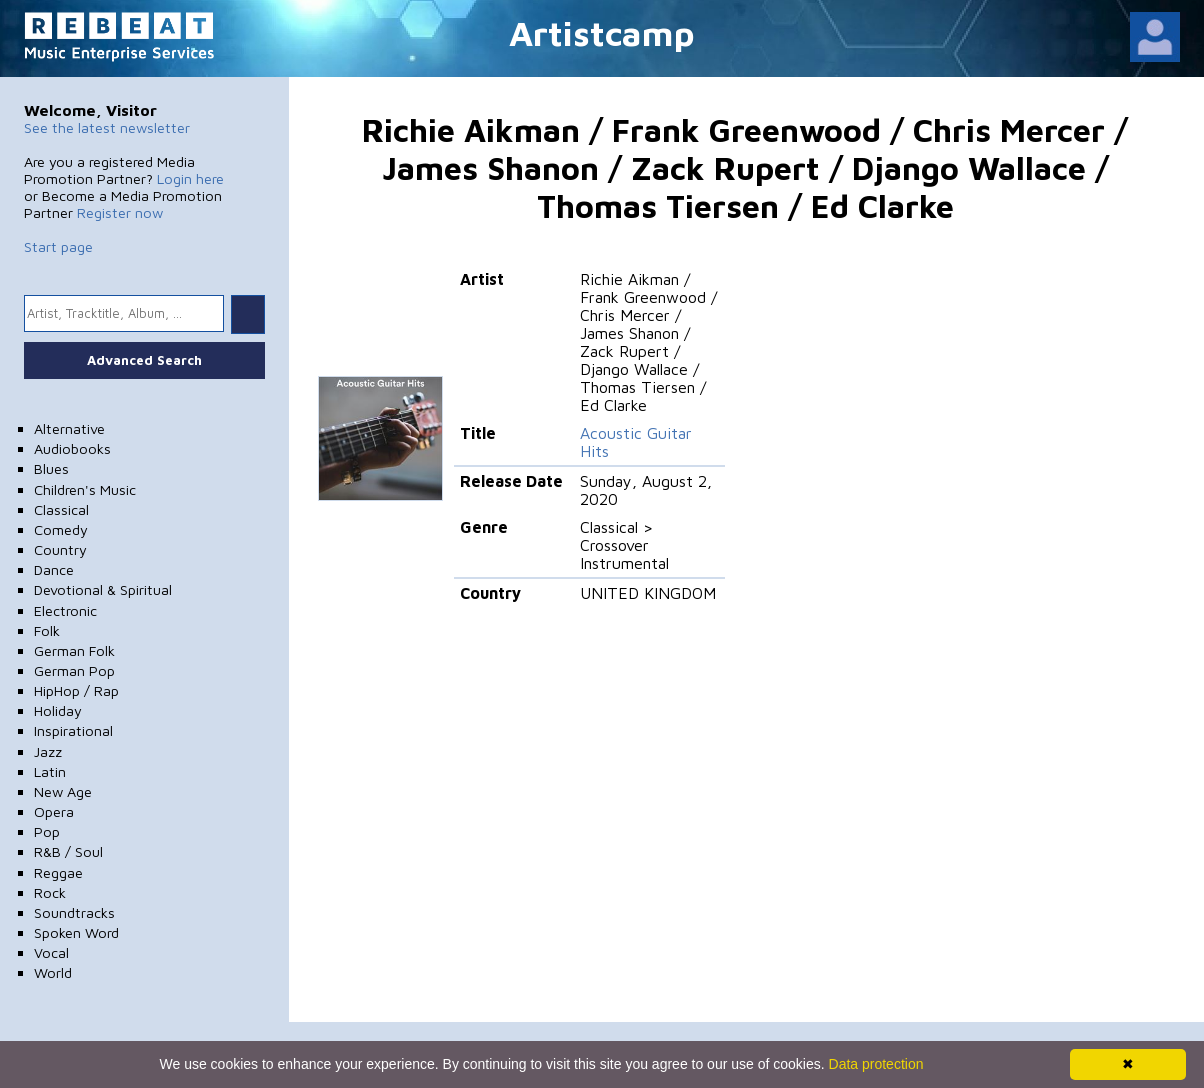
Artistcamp (602, 32)
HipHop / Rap (76, 690)
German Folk (74, 650)
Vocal (51, 952)
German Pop (74, 670)
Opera (54, 811)
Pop (47, 831)
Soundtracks (74, 912)
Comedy (61, 529)
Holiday (58, 710)
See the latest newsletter (107, 127)
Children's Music (85, 489)
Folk (47, 630)
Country (60, 549)
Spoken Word (76, 932)
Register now (120, 212)
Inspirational (73, 730)
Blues (51, 468)
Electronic (65, 610)
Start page (58, 246)
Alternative (69, 428)
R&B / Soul (68, 851)
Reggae (58, 872)
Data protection (876, 1064)
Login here (190, 178)
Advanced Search (144, 360)
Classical (61, 509)
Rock (50, 892)
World (53, 972)
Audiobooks (72, 448)
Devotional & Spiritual (103, 589)
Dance (54, 569)
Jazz (48, 751)
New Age (63, 791)
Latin (50, 771)
